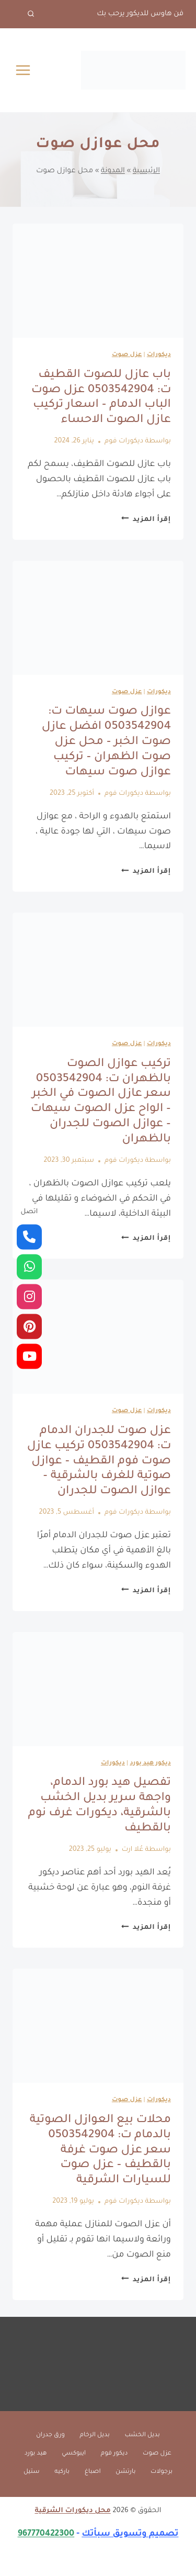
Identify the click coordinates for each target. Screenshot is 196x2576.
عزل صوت (127, 355)
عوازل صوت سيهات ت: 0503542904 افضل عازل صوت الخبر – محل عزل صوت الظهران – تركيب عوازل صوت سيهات (106, 742)
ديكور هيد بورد (150, 1763)
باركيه (62, 2472)
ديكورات (159, 355)
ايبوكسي (74, 2453)
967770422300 (46, 2534)
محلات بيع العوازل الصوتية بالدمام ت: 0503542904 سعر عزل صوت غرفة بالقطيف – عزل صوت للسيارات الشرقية (100, 2150)
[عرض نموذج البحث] (23, 14)
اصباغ (93, 2472)
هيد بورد (36, 2453)
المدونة (113, 171)
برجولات (161, 2472)
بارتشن (125, 2472)
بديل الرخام (95, 2435)
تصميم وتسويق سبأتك (130, 2534)
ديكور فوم (114, 2453)
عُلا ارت (132, 1849)
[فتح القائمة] (23, 70)
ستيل (32, 2472)
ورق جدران (50, 2435)
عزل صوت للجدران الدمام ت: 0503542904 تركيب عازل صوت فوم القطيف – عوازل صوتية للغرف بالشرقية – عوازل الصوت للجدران (99, 1461)
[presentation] (98, 281)
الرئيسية (146, 171)
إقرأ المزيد (146, 520)
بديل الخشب (141, 2435)
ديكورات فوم (124, 441)
